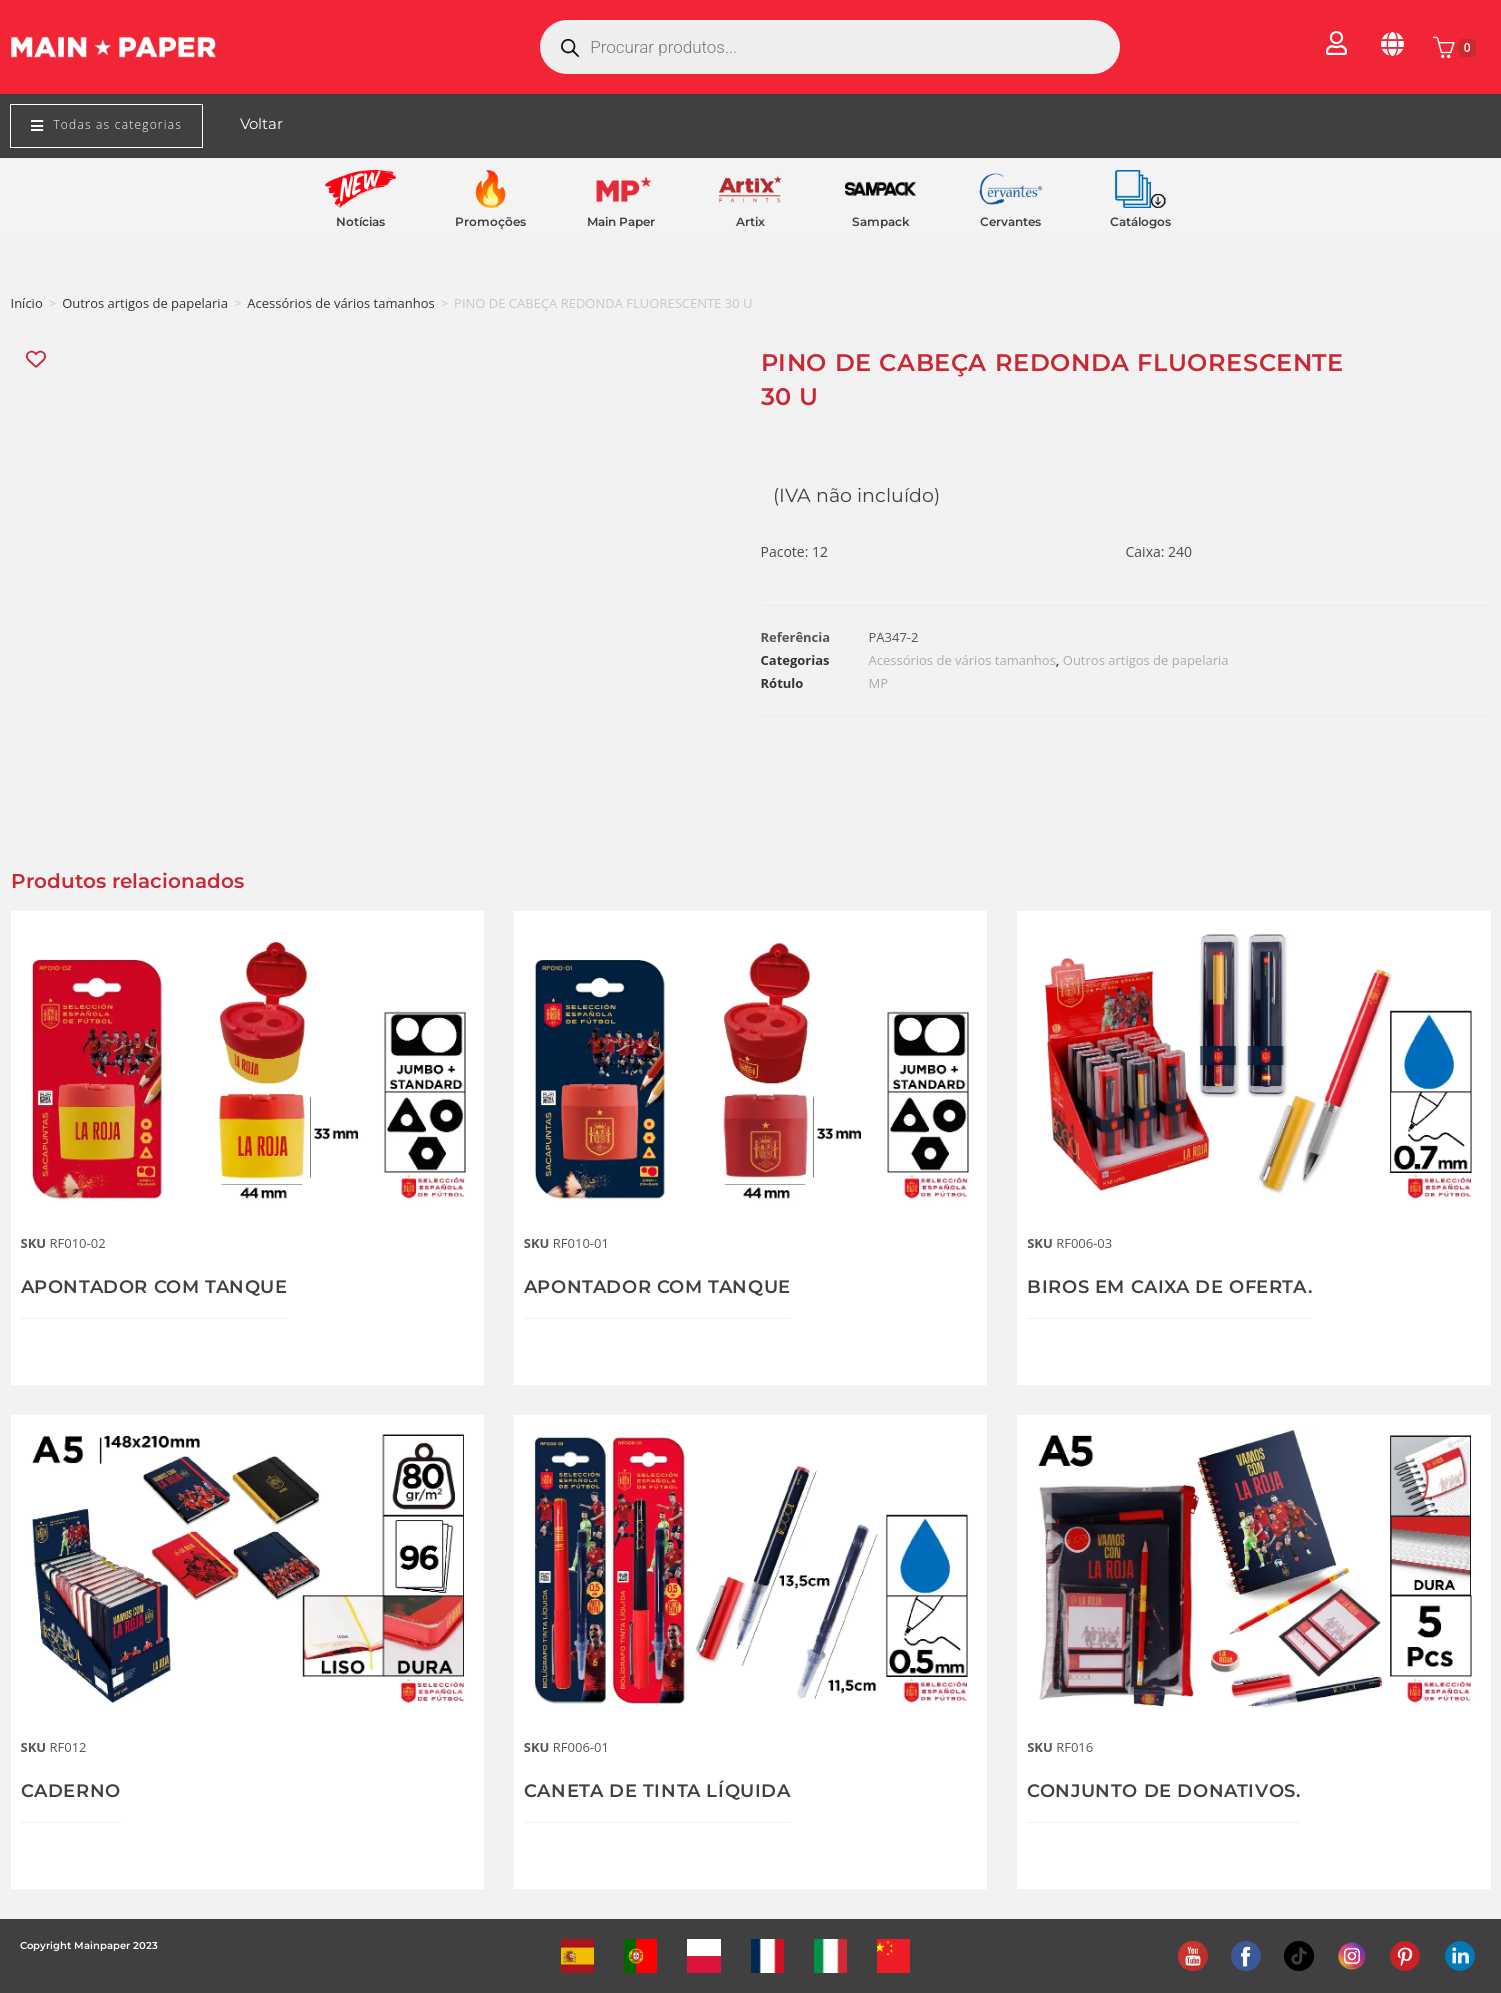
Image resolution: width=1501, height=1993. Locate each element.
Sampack (881, 221)
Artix (750, 221)
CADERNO (71, 1791)
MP (879, 683)
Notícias (360, 221)
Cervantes (1010, 221)
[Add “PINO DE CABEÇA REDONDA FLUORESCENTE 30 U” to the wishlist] (37, 359)
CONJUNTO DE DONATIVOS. (1163, 1791)
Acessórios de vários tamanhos (340, 303)
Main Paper (621, 221)
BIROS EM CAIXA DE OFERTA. (1169, 1287)
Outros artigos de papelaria (145, 303)
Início (27, 303)
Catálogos (1140, 221)
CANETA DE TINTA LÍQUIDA (657, 1791)
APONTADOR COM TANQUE (154, 1287)
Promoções (490, 221)
